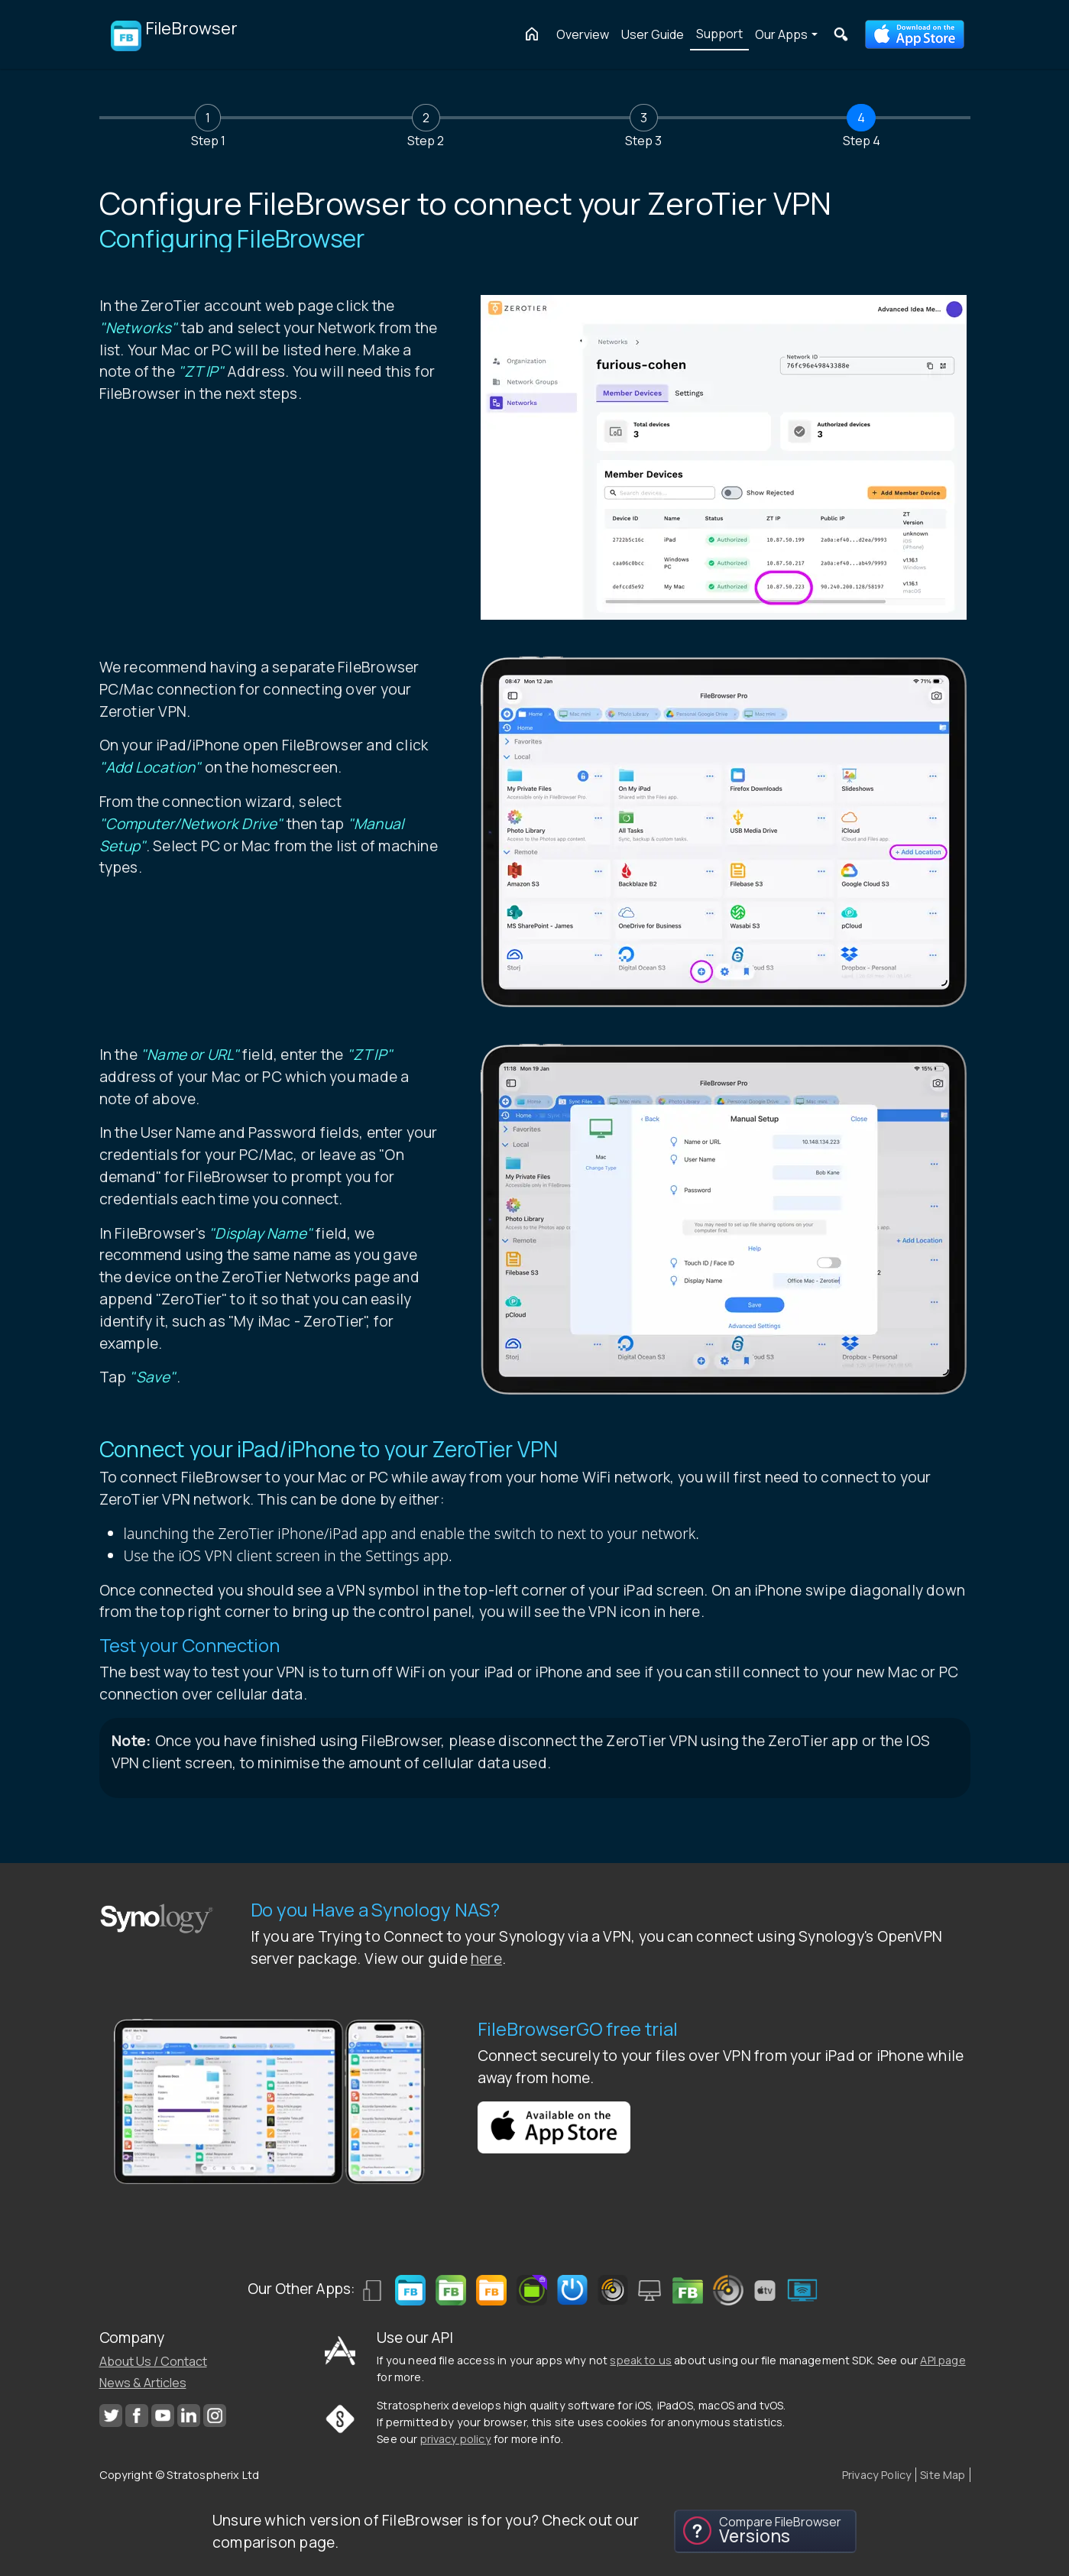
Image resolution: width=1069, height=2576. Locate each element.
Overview (582, 34)
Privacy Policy (877, 2474)
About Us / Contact (153, 2361)
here (486, 1958)
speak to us (641, 2360)
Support (719, 33)
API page (942, 2360)
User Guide (652, 34)
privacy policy (455, 2439)
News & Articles (142, 2382)
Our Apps (781, 34)
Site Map (942, 2474)
